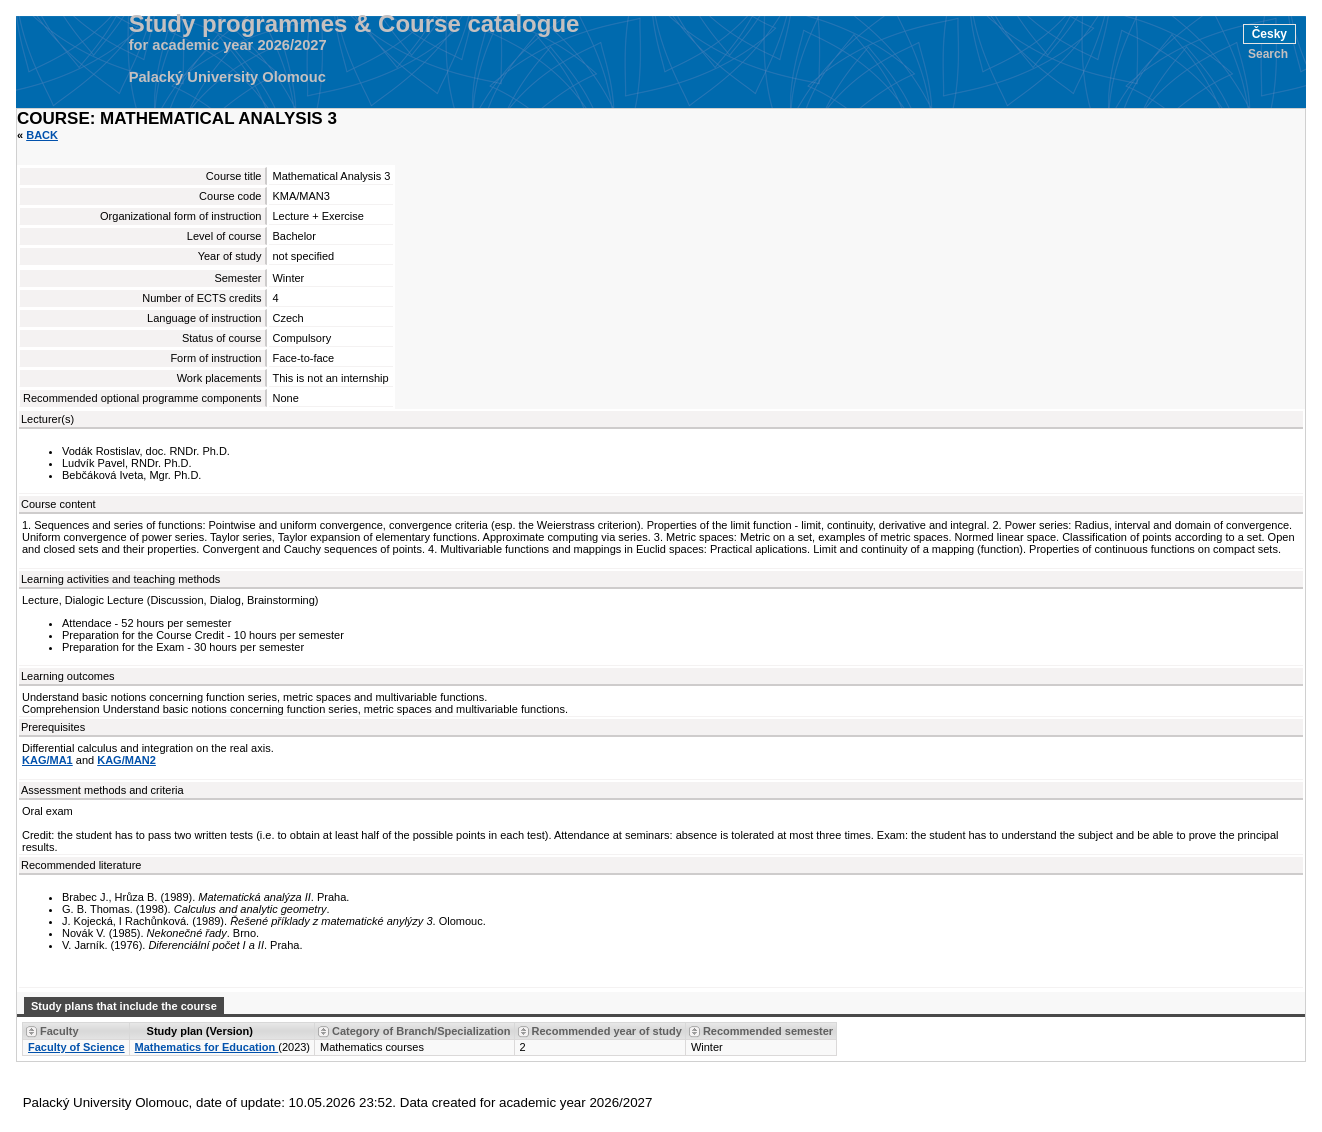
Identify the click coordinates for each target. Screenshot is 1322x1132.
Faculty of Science (76, 1047)
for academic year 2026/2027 (228, 45)
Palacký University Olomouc (227, 77)
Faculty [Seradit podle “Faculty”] (59, 1031)
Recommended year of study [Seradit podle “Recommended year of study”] (607, 1031)
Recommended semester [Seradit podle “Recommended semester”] (768, 1031)
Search (1268, 54)
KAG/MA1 (47, 760)
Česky (1269, 34)
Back (42, 135)
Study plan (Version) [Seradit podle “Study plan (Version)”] (200, 1031)
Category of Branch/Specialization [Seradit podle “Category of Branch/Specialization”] (421, 1031)
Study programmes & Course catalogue (354, 24)
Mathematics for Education (207, 1047)
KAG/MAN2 (126, 760)
